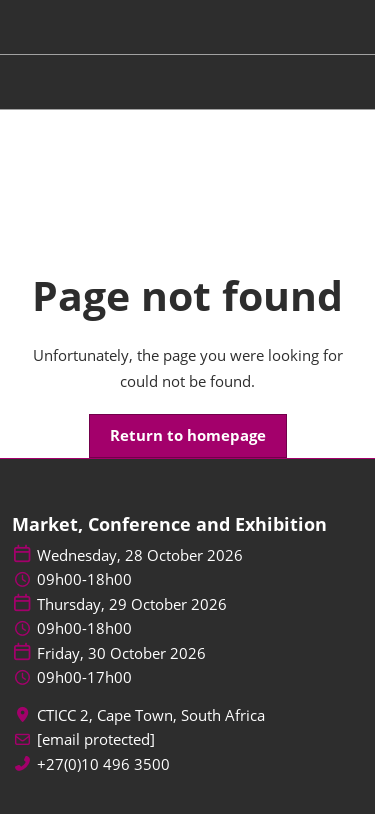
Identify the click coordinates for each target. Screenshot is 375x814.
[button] (188, 436)
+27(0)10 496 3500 (103, 764)
